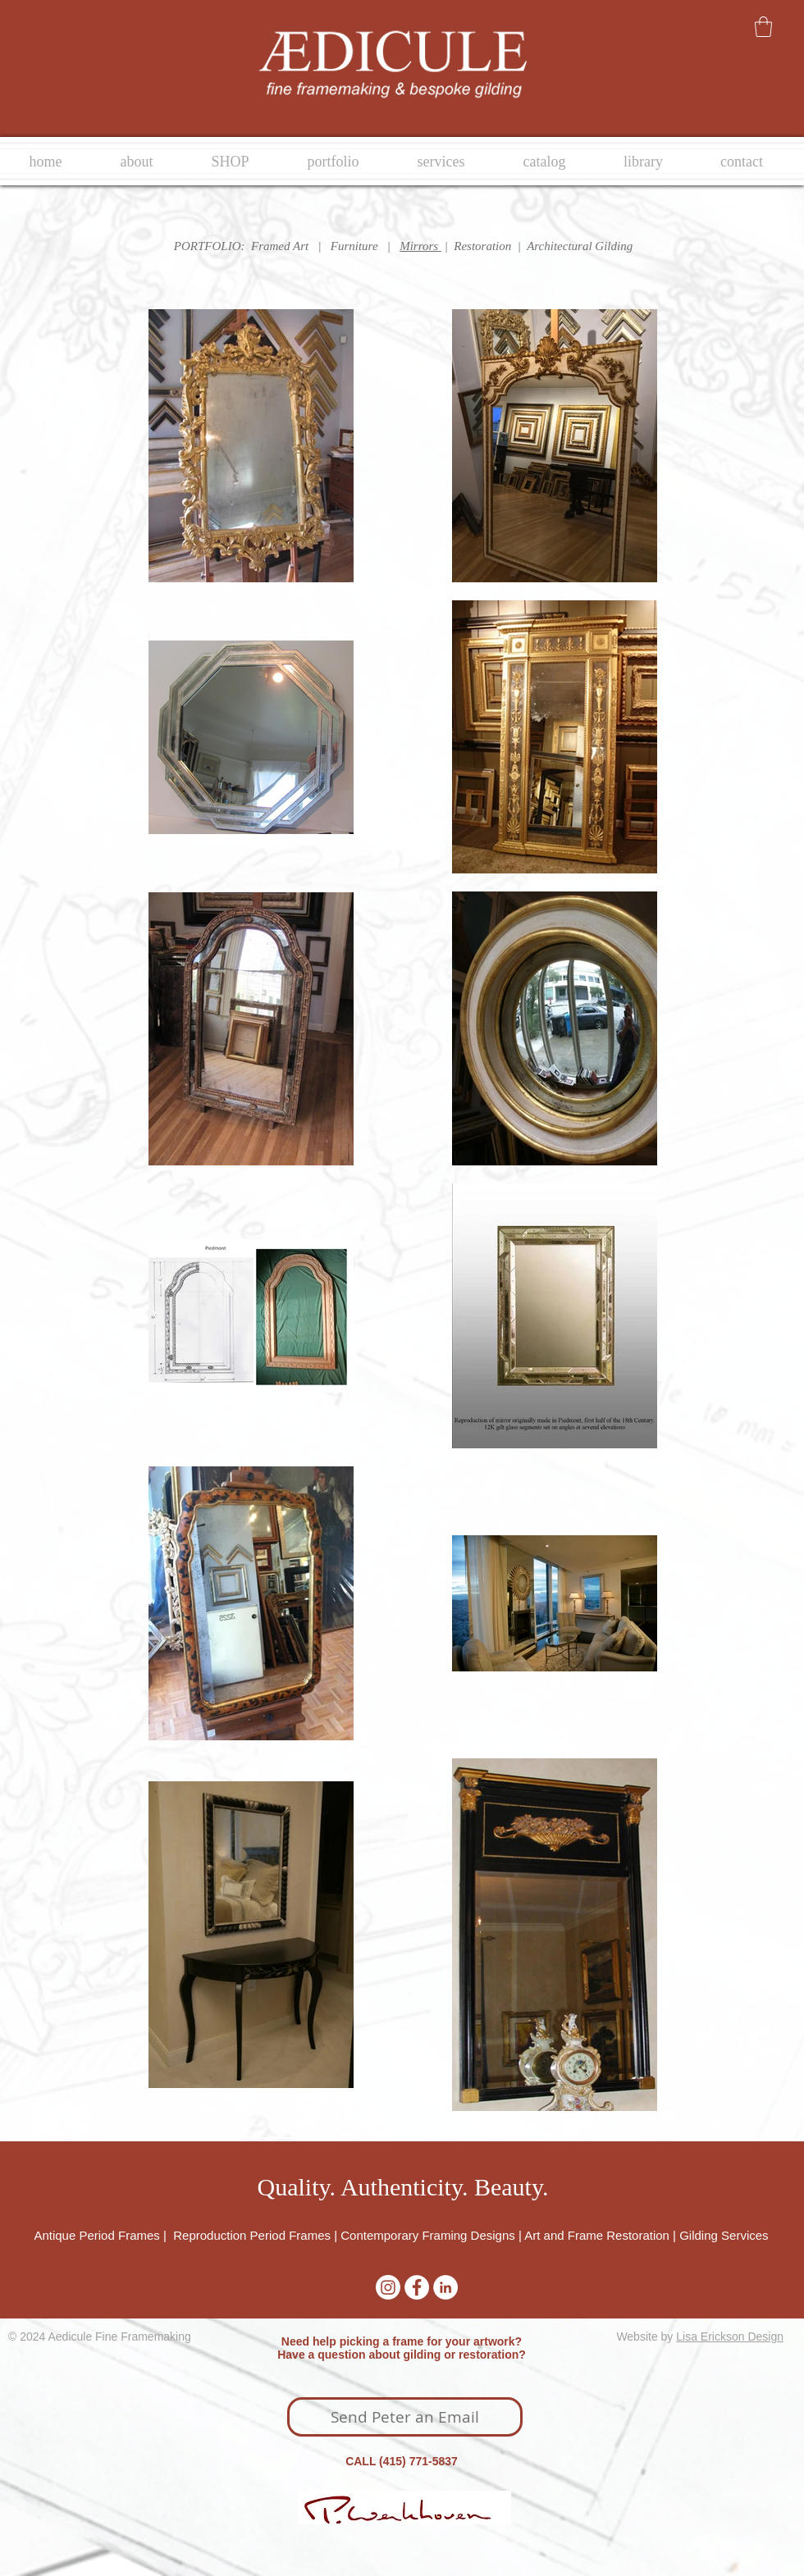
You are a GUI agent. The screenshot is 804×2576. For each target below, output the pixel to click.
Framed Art (279, 246)
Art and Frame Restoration (596, 2235)
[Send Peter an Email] (405, 2417)
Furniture (354, 246)
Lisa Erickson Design (729, 2336)
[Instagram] (388, 2287)
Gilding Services (723, 2235)
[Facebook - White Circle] (416, 2287)
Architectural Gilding (580, 246)
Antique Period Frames (98, 2235)
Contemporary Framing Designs (427, 2235)
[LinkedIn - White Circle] (445, 2287)
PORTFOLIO (207, 246)
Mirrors (419, 246)
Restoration (482, 246)
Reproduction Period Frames (252, 2235)
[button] (763, 26)
